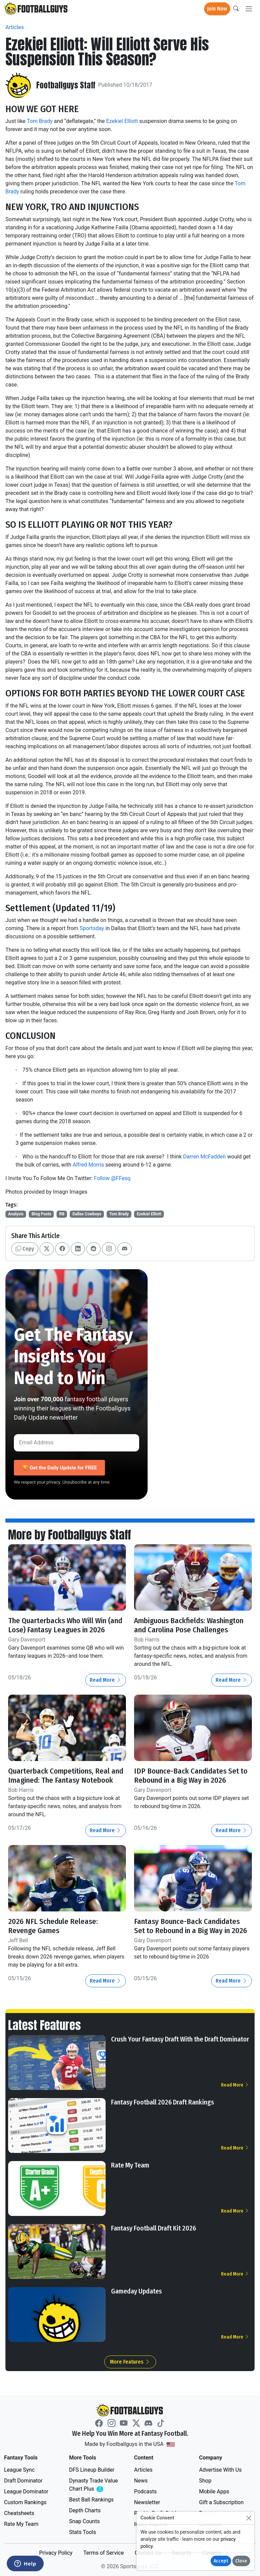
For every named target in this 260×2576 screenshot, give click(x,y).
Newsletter (147, 2502)
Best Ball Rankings (91, 2499)
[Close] (248, 2517)
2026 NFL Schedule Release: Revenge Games (53, 1926)
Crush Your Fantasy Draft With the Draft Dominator (180, 2039)
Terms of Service (103, 2553)
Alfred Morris (88, 1164)
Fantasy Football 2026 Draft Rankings (162, 2102)
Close (241, 2561)
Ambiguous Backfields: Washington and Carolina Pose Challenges (188, 1625)
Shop (205, 2480)
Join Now (217, 8)
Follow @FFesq (112, 1178)
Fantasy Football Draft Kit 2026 (153, 2228)
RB (61, 1214)
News (141, 2480)
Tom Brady (39, 121)
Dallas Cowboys (86, 1214)
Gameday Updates (136, 2291)
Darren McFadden (204, 1156)
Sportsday (92, 928)
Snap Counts (84, 2521)
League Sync (19, 2470)
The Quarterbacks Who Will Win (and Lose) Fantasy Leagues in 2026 (65, 1625)
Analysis (16, 1214)
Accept (221, 2561)
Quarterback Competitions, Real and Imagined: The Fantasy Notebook (65, 1775)
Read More (106, 1680)
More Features (130, 2362)
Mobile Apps (214, 2491)
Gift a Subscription (221, 2502)
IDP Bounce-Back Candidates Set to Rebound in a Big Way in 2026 (190, 1775)
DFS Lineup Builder (91, 2470)
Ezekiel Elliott (122, 121)
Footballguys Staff (65, 85)
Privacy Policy (55, 2553)
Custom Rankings (25, 2502)
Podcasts (145, 2491)
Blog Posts (41, 1214)
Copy (25, 1248)
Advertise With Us (220, 2470)
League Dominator (26, 2491)
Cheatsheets (19, 2513)
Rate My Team (130, 2165)
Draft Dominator (23, 2480)
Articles (14, 27)
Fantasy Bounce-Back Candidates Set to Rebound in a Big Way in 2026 (190, 1926)
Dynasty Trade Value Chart (95, 2485)
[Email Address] (76, 1442)
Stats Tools (82, 2532)
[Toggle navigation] (249, 9)
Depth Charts (85, 2510)
